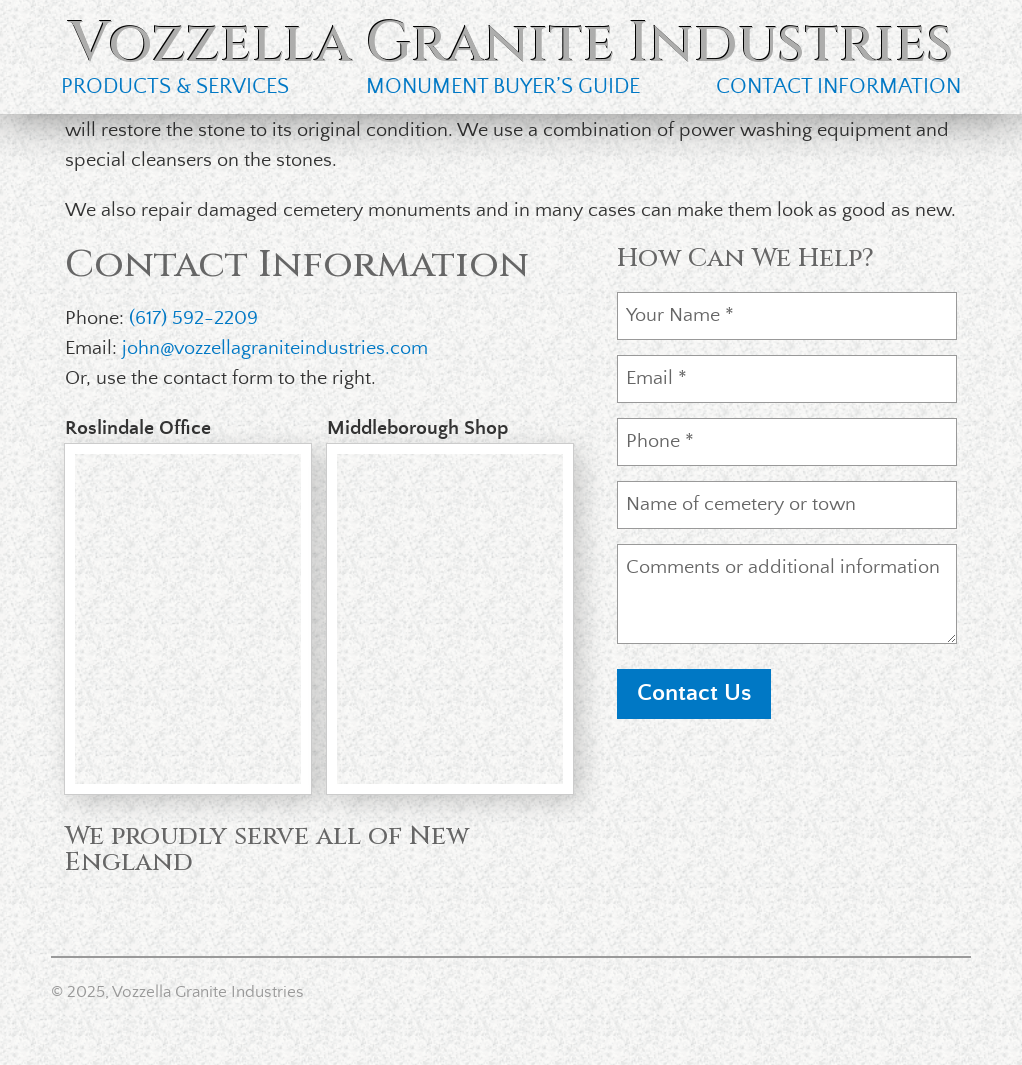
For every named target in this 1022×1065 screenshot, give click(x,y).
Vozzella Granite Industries (511, 43)
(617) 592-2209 (193, 318)
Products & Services (175, 86)
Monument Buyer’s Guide (503, 86)
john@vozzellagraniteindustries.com (275, 348)
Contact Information (838, 86)
